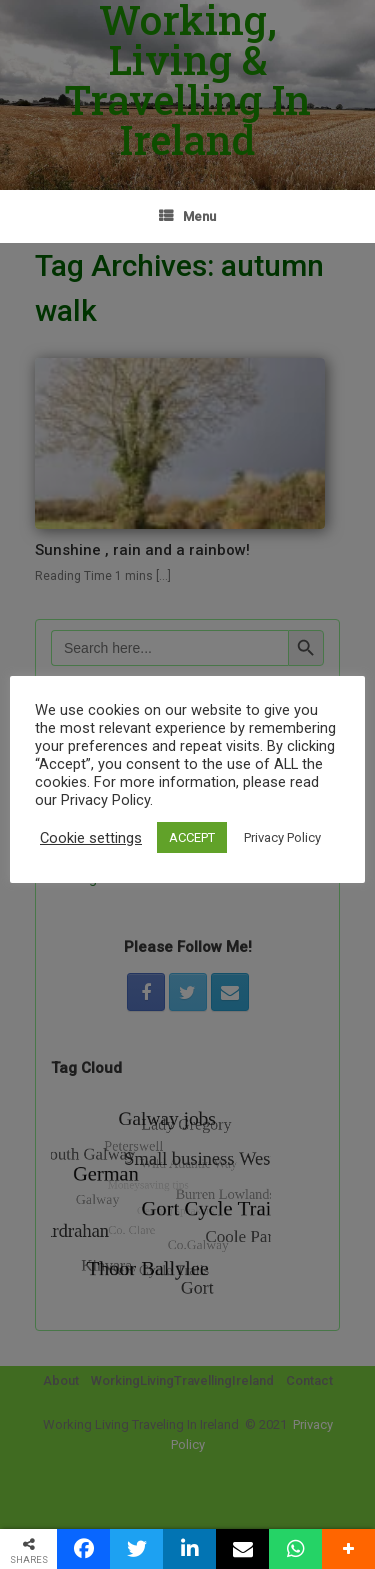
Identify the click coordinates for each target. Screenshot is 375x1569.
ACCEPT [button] (192, 837)
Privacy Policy (282, 837)
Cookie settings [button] (91, 838)
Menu (187, 216)
